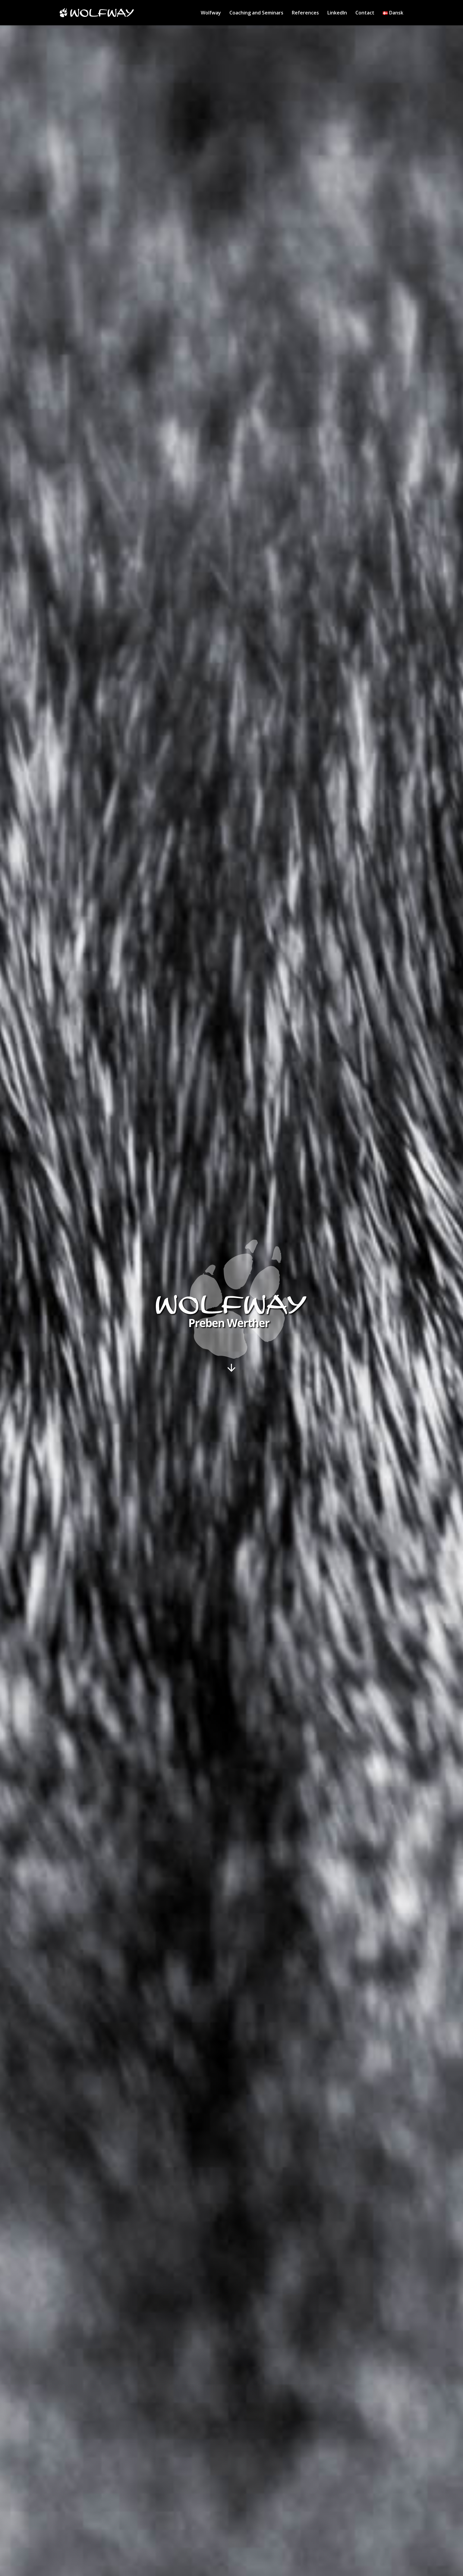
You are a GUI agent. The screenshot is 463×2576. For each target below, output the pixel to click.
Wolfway (211, 12)
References (305, 12)
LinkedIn (337, 12)
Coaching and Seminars (256, 12)
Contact (364, 12)
